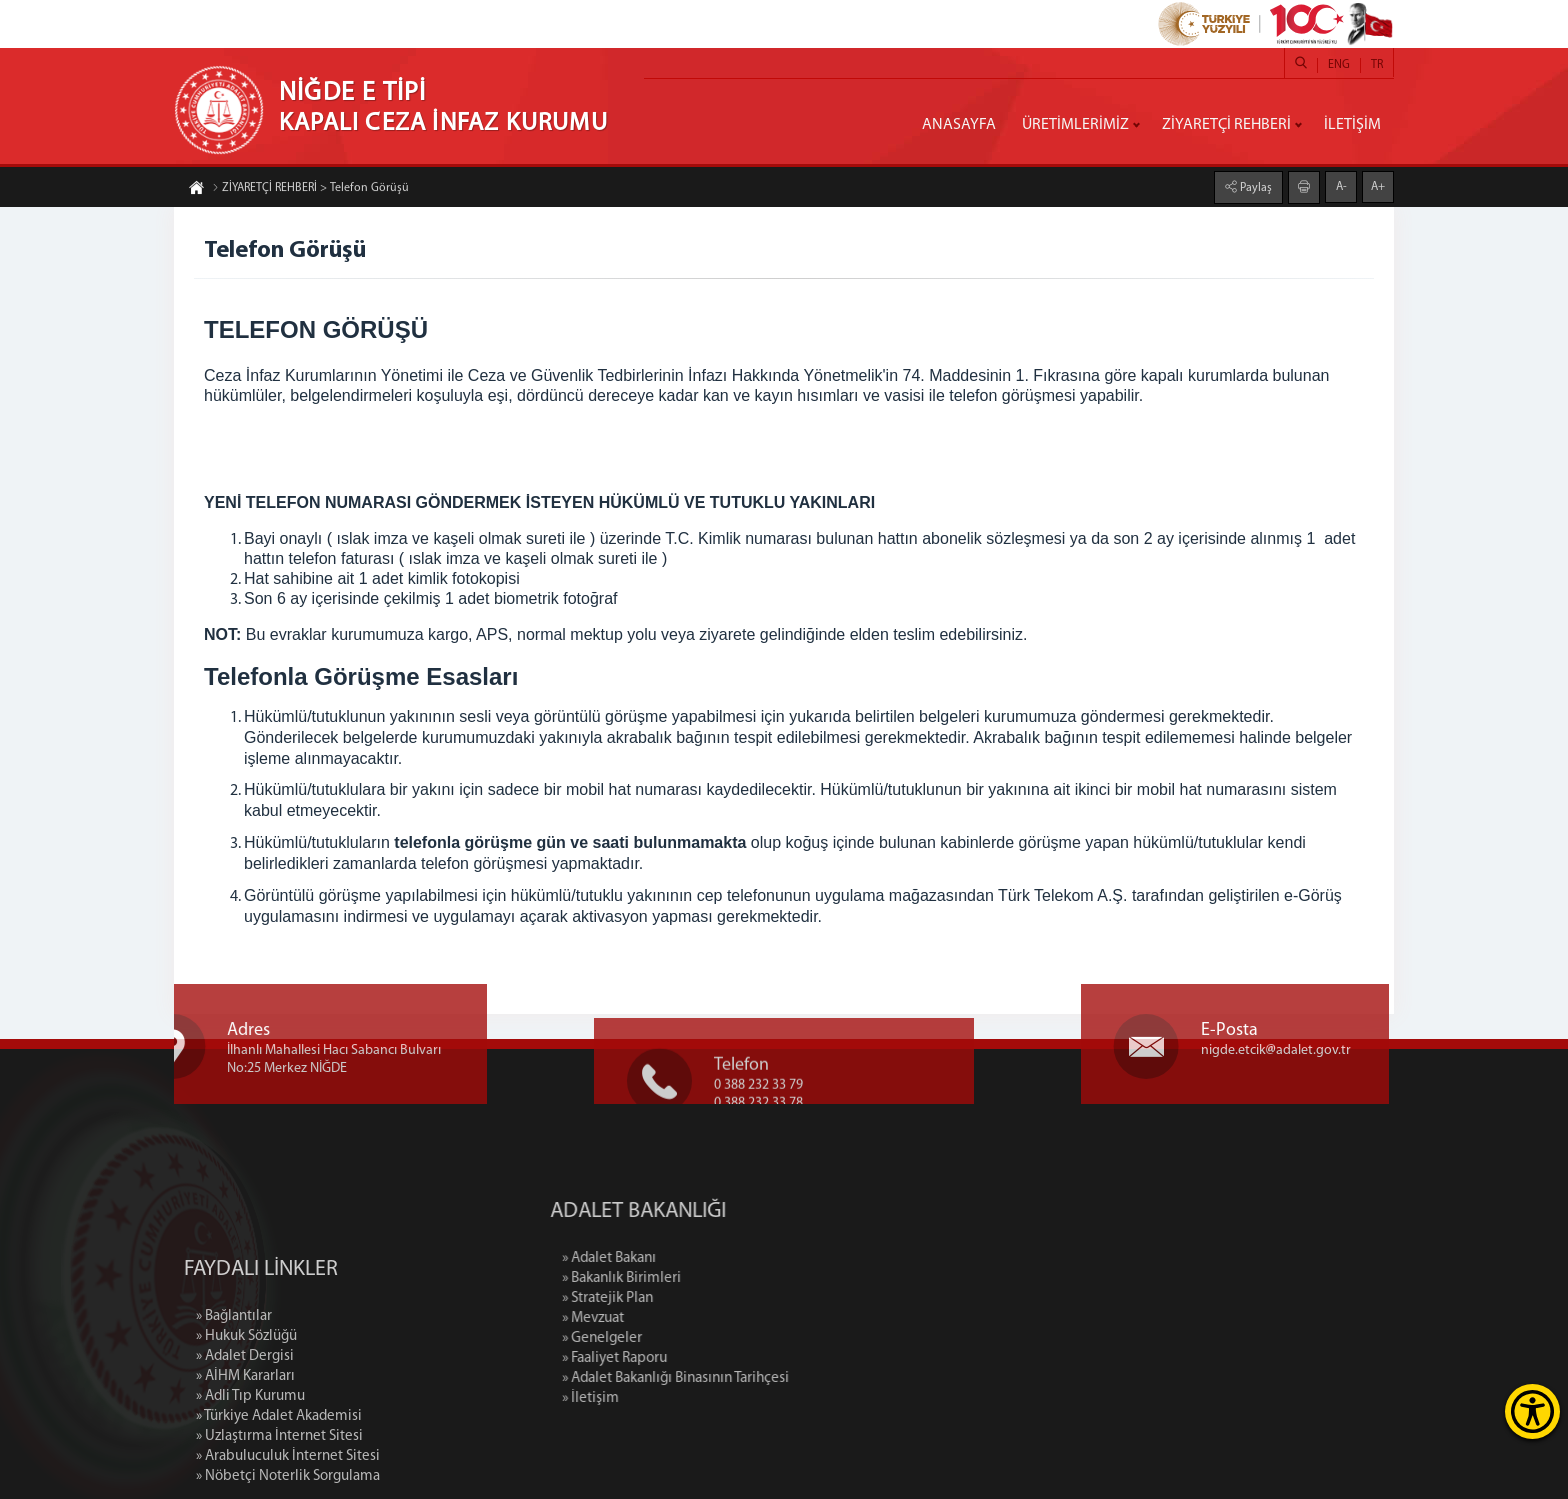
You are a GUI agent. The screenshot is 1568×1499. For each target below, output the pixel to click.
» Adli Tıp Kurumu (250, 1478)
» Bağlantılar (234, 1398)
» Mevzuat (680, 1318)
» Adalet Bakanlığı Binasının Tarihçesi (762, 1378)
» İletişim (677, 1398)
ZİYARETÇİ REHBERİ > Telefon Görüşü (310, 189)
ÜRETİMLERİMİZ (1075, 125)
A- (1341, 186)
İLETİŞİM (1352, 125)
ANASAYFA (959, 125)
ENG (1339, 65)
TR (1377, 65)
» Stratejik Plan (694, 1298)
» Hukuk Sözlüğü (246, 1418)
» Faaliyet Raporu (701, 1358)
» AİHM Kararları (245, 1458)
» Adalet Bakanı (696, 1258)
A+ (1378, 186)
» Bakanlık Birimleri (708, 1278)
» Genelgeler (689, 1338)
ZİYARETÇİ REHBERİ (1226, 125)
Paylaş (1254, 187)
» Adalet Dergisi (245, 1438)
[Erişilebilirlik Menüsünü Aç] (1532, 1411)
